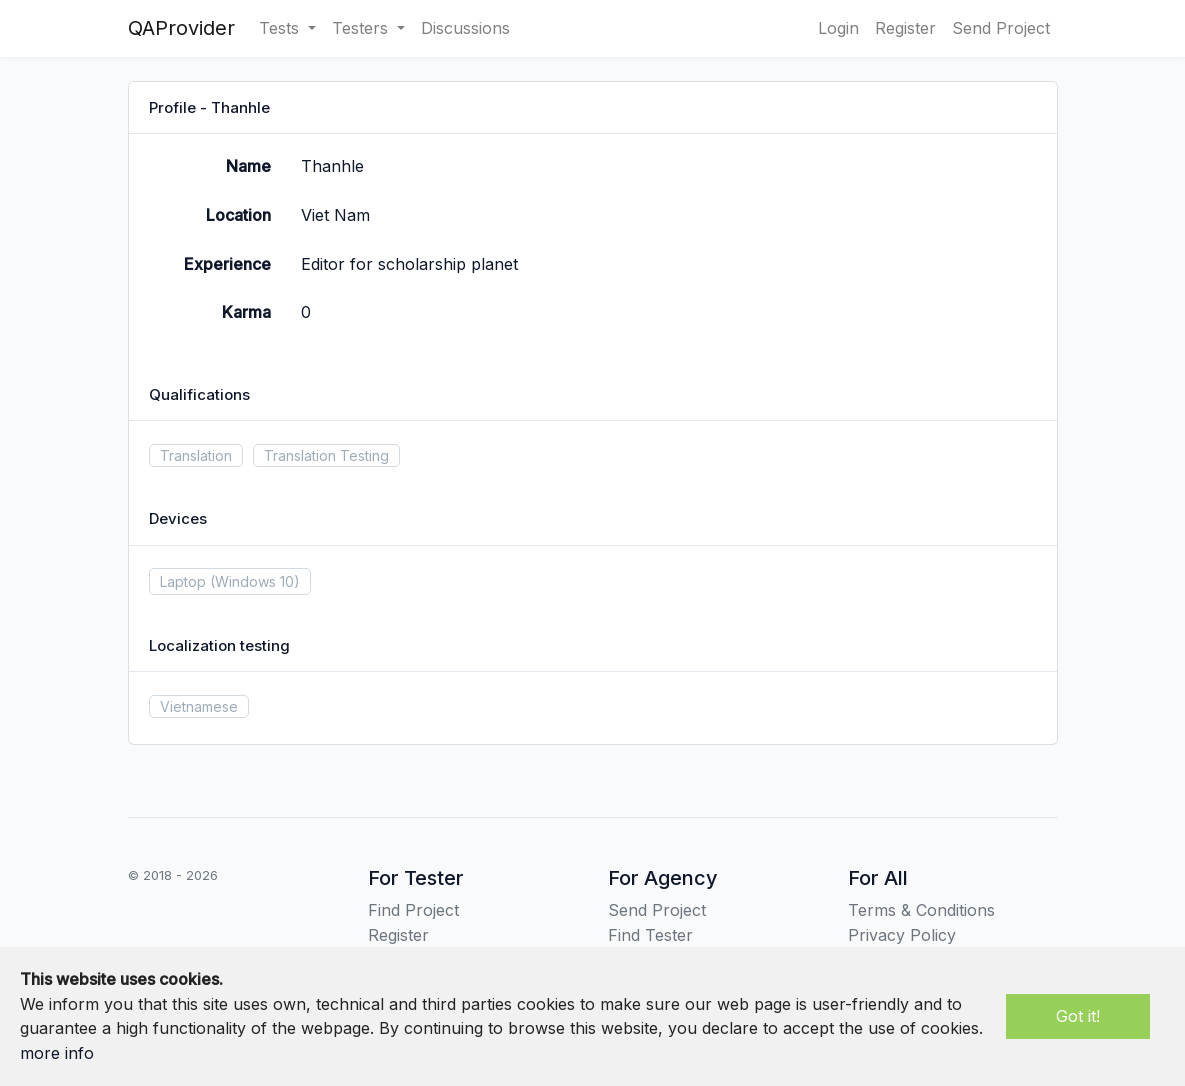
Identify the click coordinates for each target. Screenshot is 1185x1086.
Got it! (1078, 1016)
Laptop (183, 581)
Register (905, 28)
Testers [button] (362, 28)
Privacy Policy (902, 935)
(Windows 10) (255, 581)
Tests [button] (281, 28)
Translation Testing (326, 455)
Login (838, 28)
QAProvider (181, 28)
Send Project (1001, 28)
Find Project (413, 910)
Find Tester (650, 935)
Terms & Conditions (921, 910)
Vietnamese (199, 706)
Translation (196, 455)
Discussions (465, 28)
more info (57, 1053)
